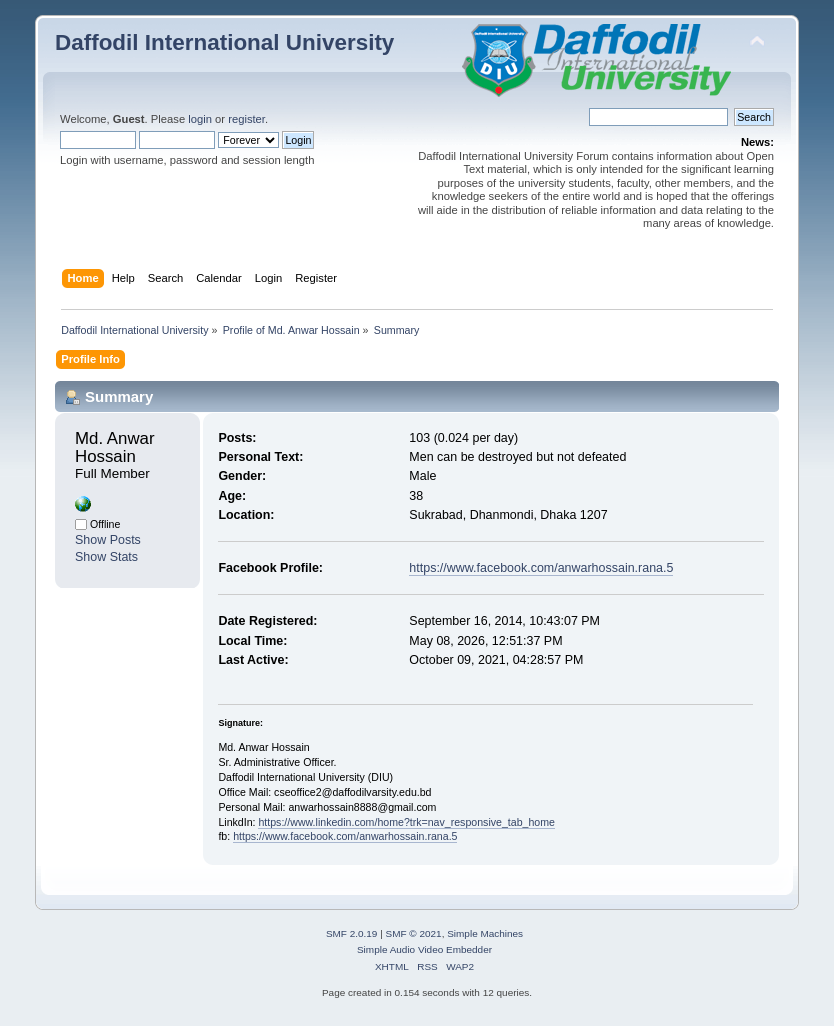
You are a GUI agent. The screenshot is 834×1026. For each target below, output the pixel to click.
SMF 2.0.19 (352, 933)
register (246, 119)
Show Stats (106, 557)
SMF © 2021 (414, 933)
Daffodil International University (224, 42)
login (200, 119)
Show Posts (108, 540)
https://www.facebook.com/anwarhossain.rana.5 (541, 568)
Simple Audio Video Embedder (424, 949)
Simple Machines (485, 933)
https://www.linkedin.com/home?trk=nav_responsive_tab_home (406, 822)
